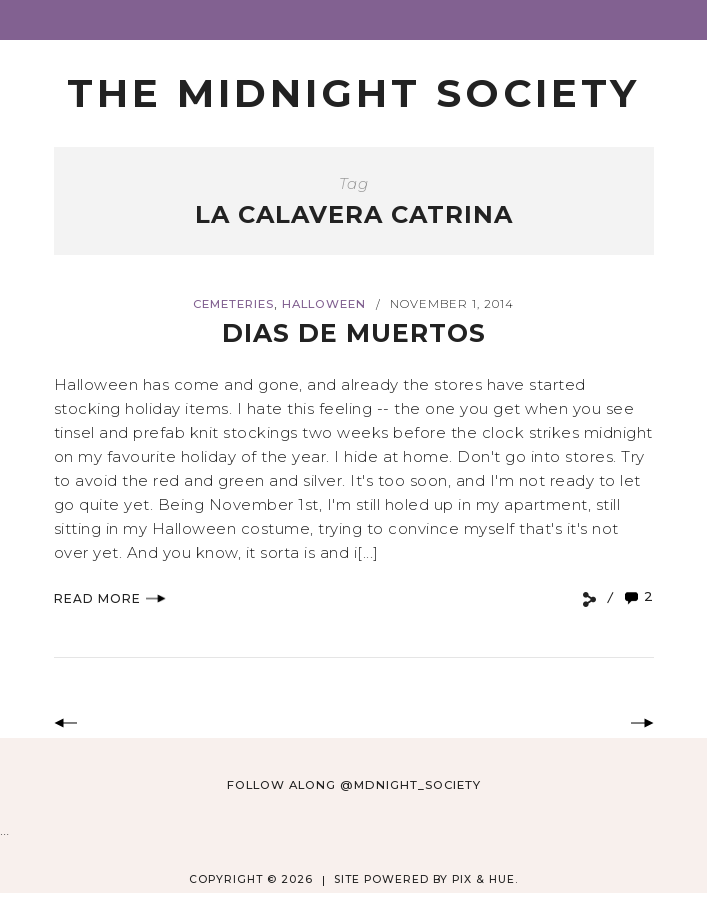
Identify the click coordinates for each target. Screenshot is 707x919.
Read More (110, 598)
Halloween (324, 304)
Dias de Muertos (354, 333)
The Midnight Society (353, 93)
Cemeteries (233, 304)
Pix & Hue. (485, 879)
